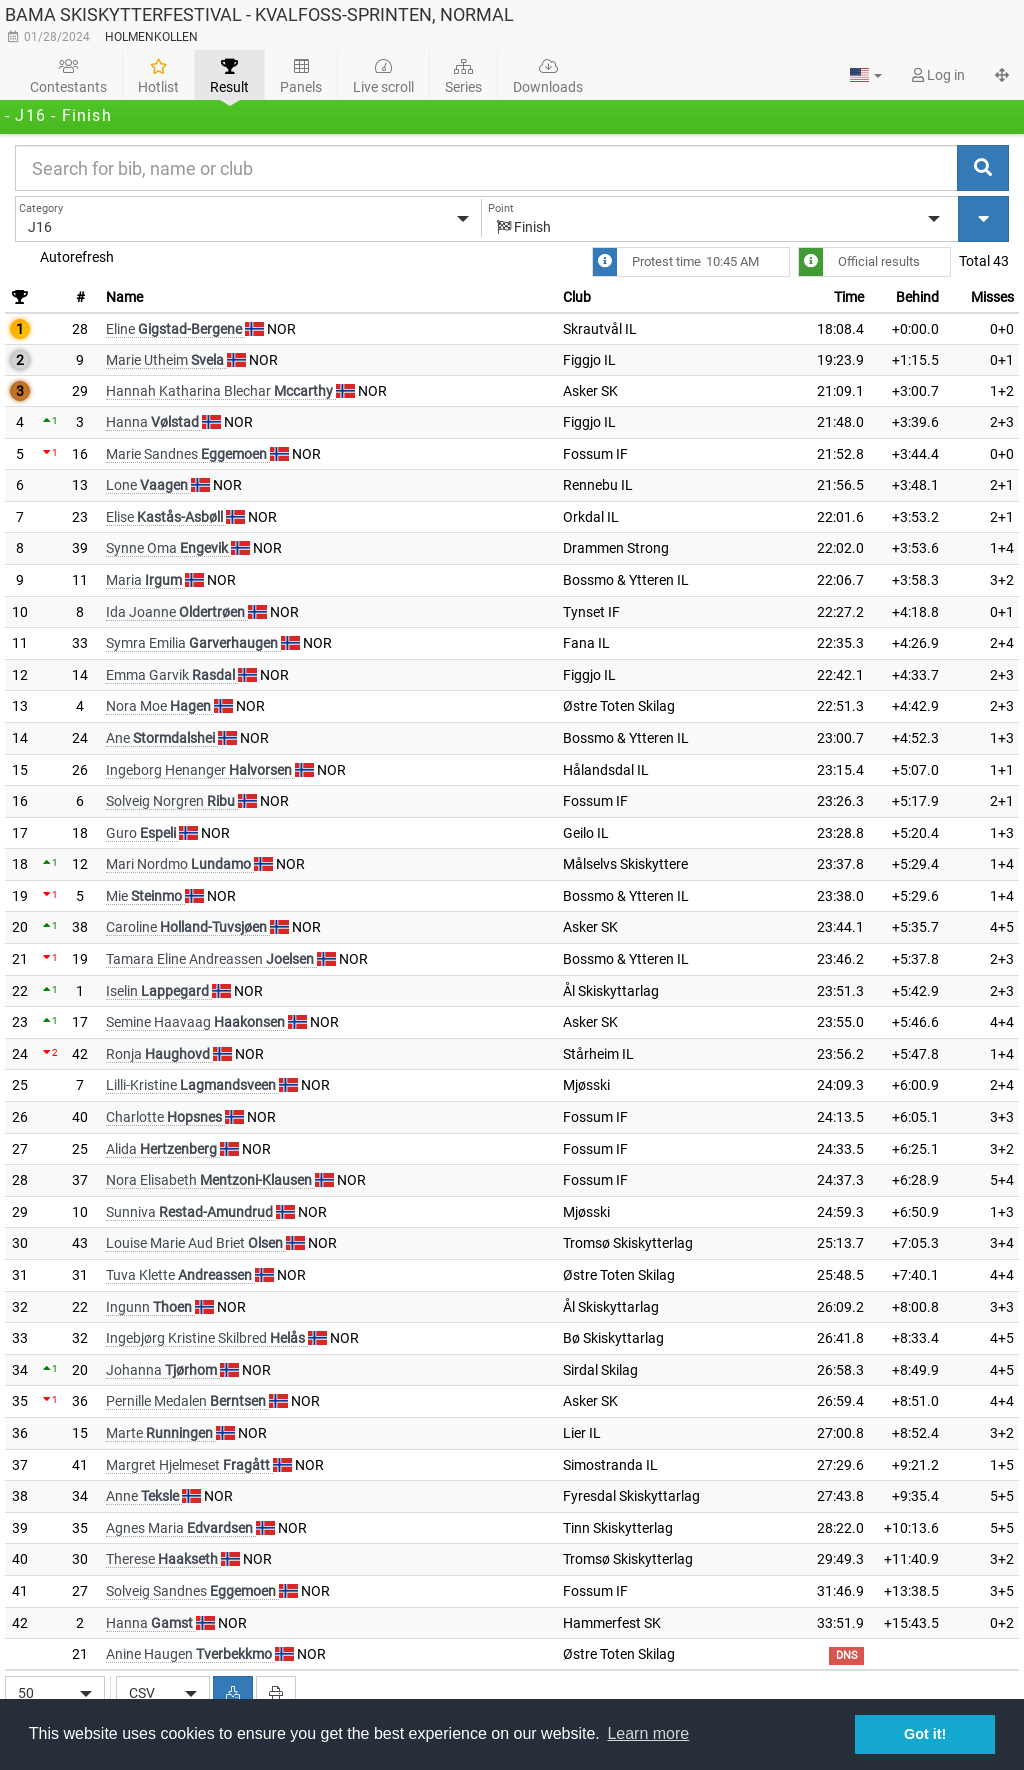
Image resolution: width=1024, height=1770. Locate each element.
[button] (866, 75)
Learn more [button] (648, 1733)
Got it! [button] (925, 1734)
